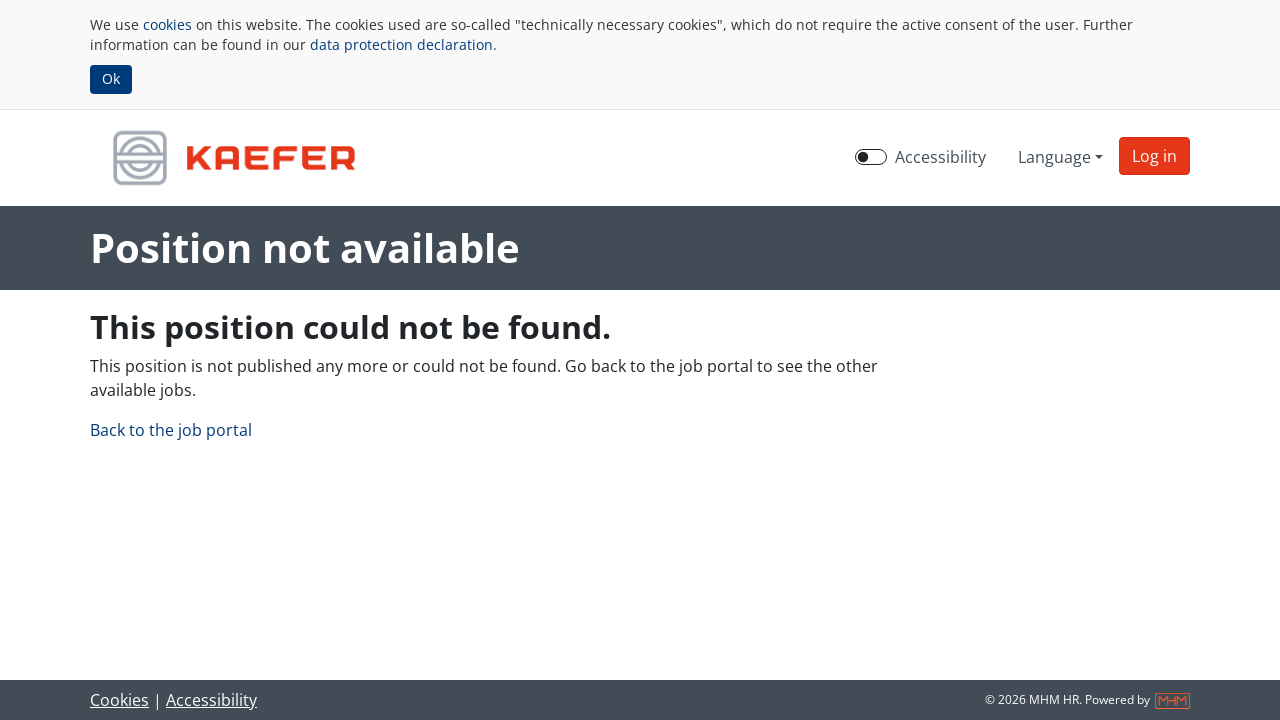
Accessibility (211, 700)
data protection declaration (401, 44)
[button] (1154, 156)
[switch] (871, 157)
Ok (111, 78)
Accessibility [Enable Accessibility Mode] (940, 157)
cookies (167, 24)
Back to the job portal (171, 430)
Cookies (119, 700)
